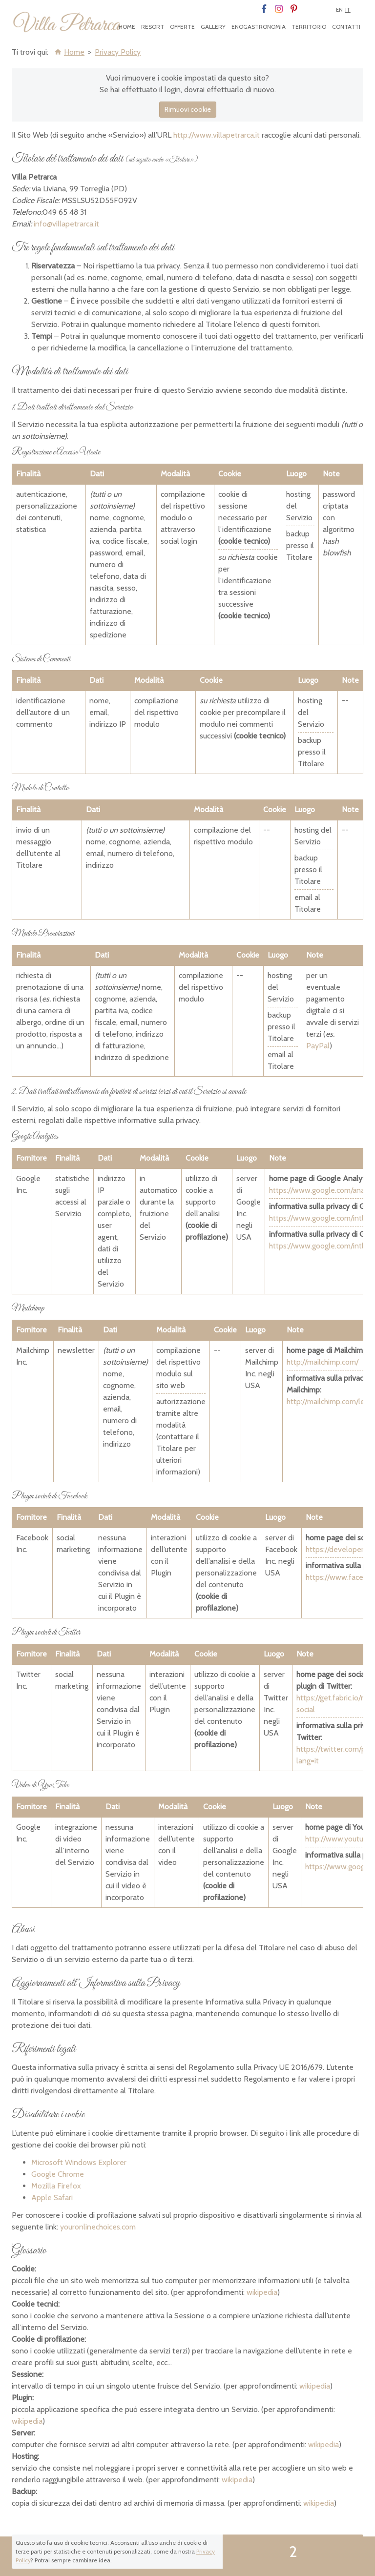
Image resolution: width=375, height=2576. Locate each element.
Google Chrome (57, 2174)
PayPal (318, 1045)
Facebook (263, 9)
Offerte (182, 26)
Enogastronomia (258, 26)
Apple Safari (52, 2197)
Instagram (279, 9)
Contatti (346, 26)
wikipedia (262, 2292)
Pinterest (294, 9)
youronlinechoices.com (98, 2226)
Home (127, 26)
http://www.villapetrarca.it (216, 135)
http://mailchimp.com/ (322, 1362)
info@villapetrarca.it (66, 223)
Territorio (309, 26)
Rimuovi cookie (188, 109)
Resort (152, 26)
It (348, 9)
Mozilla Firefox (56, 2185)
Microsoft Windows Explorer (78, 2162)
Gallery (213, 26)
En (339, 9)
